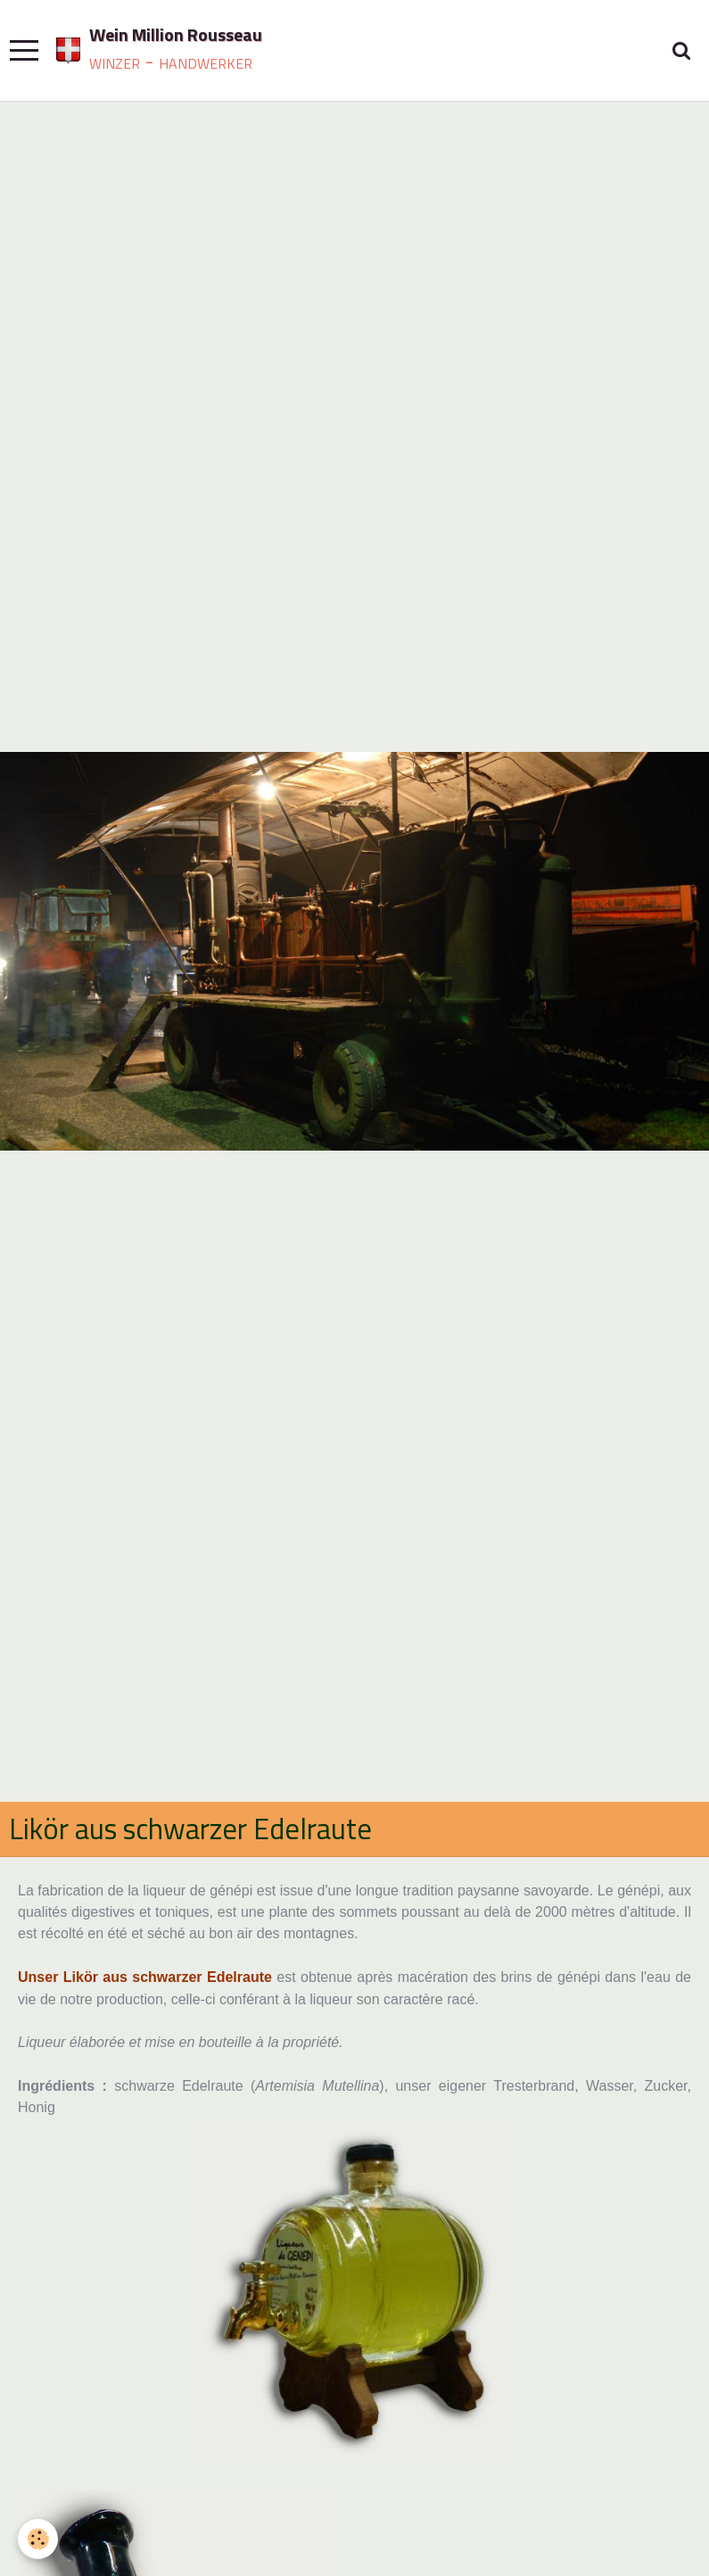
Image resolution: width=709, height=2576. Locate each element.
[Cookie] (38, 2539)
